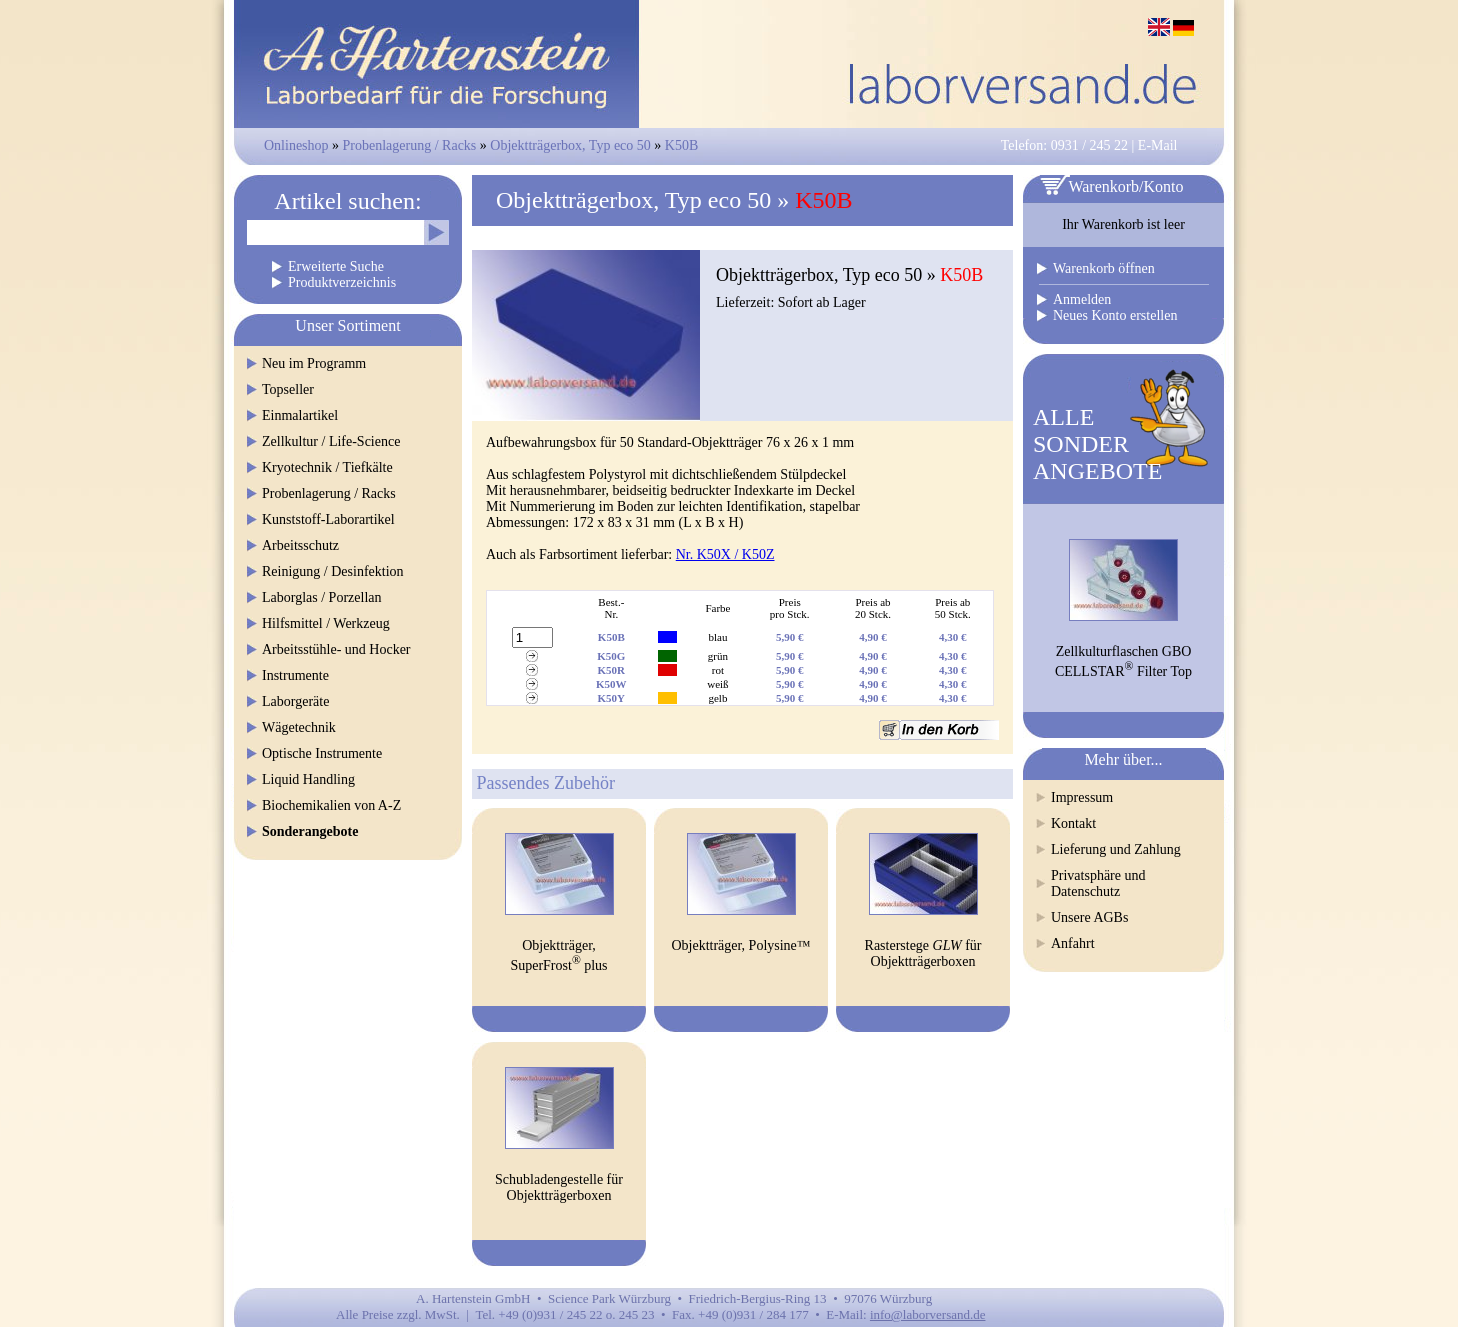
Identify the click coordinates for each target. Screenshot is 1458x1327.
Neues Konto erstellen (1115, 315)
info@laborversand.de (928, 1314)
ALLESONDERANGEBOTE (1097, 444)
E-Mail (1158, 145)
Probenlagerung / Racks (410, 145)
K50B (681, 145)
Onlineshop (296, 145)
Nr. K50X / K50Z (725, 554)
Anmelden (1082, 299)
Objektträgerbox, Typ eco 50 (570, 145)
